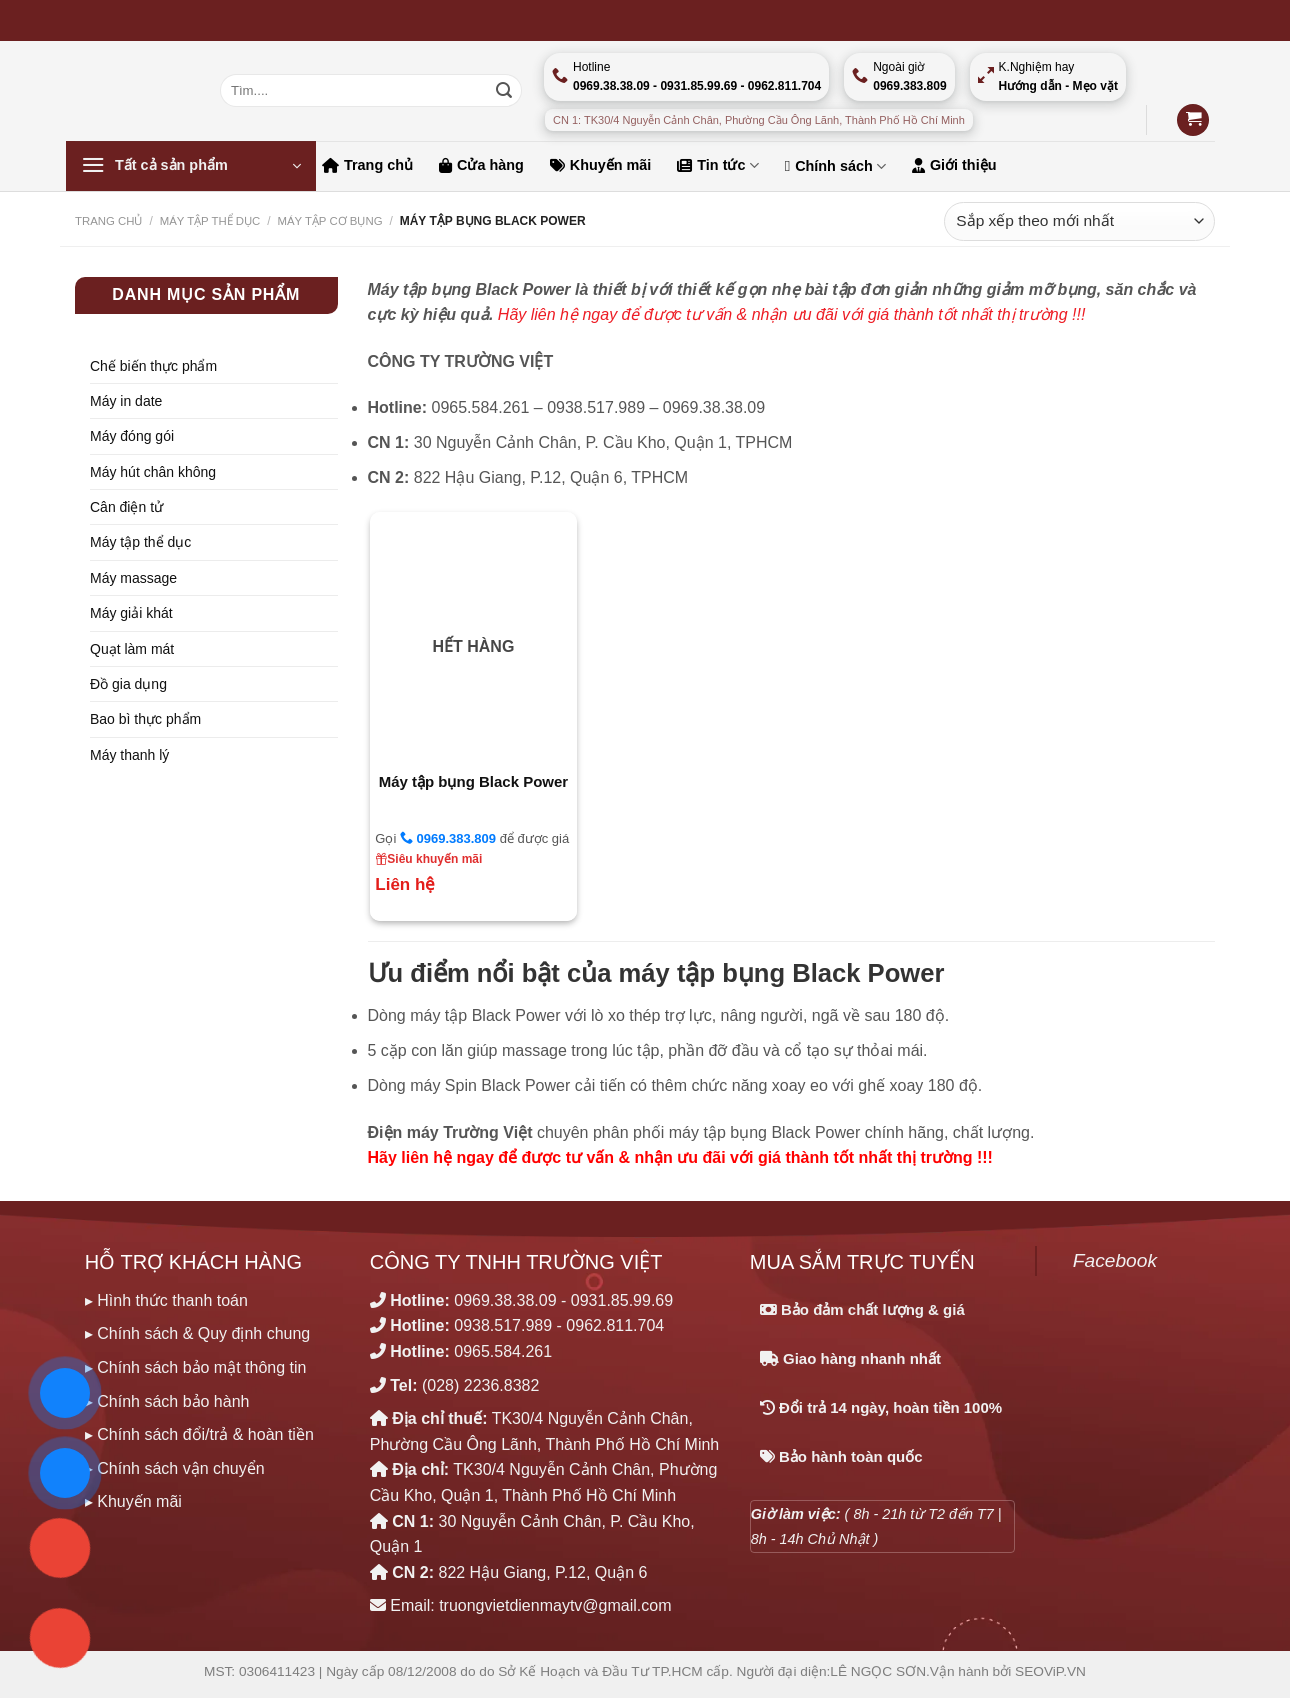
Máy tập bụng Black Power (474, 781)
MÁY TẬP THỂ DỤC (210, 221)
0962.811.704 (615, 1325)
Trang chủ (367, 165)
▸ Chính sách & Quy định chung (197, 1333)
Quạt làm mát (132, 649)
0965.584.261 (503, 1351)
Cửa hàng (481, 165)
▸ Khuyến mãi (133, 1501)
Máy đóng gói (132, 436)
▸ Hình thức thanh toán (166, 1300)
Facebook (1115, 1260)
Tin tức (717, 165)
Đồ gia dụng (128, 684)
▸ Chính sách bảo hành (167, 1401)
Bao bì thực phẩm (145, 719)
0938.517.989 (503, 1325)
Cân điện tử (126, 507)
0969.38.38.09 (505, 1300)
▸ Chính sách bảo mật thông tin (196, 1367)
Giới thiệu (954, 165)
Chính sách (835, 166)
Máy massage (133, 578)
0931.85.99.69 (622, 1300)
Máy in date (126, 401)
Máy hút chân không (153, 472)
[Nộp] (504, 91)
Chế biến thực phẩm (153, 366)
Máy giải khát (131, 613)
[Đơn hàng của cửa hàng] (1079, 221)
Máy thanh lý (129, 755)
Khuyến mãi (601, 165)
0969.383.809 (448, 838)
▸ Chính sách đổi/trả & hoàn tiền (199, 1434)
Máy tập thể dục (140, 542)
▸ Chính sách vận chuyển (175, 1468)
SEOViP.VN (1050, 1671)
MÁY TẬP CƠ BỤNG (329, 221)
